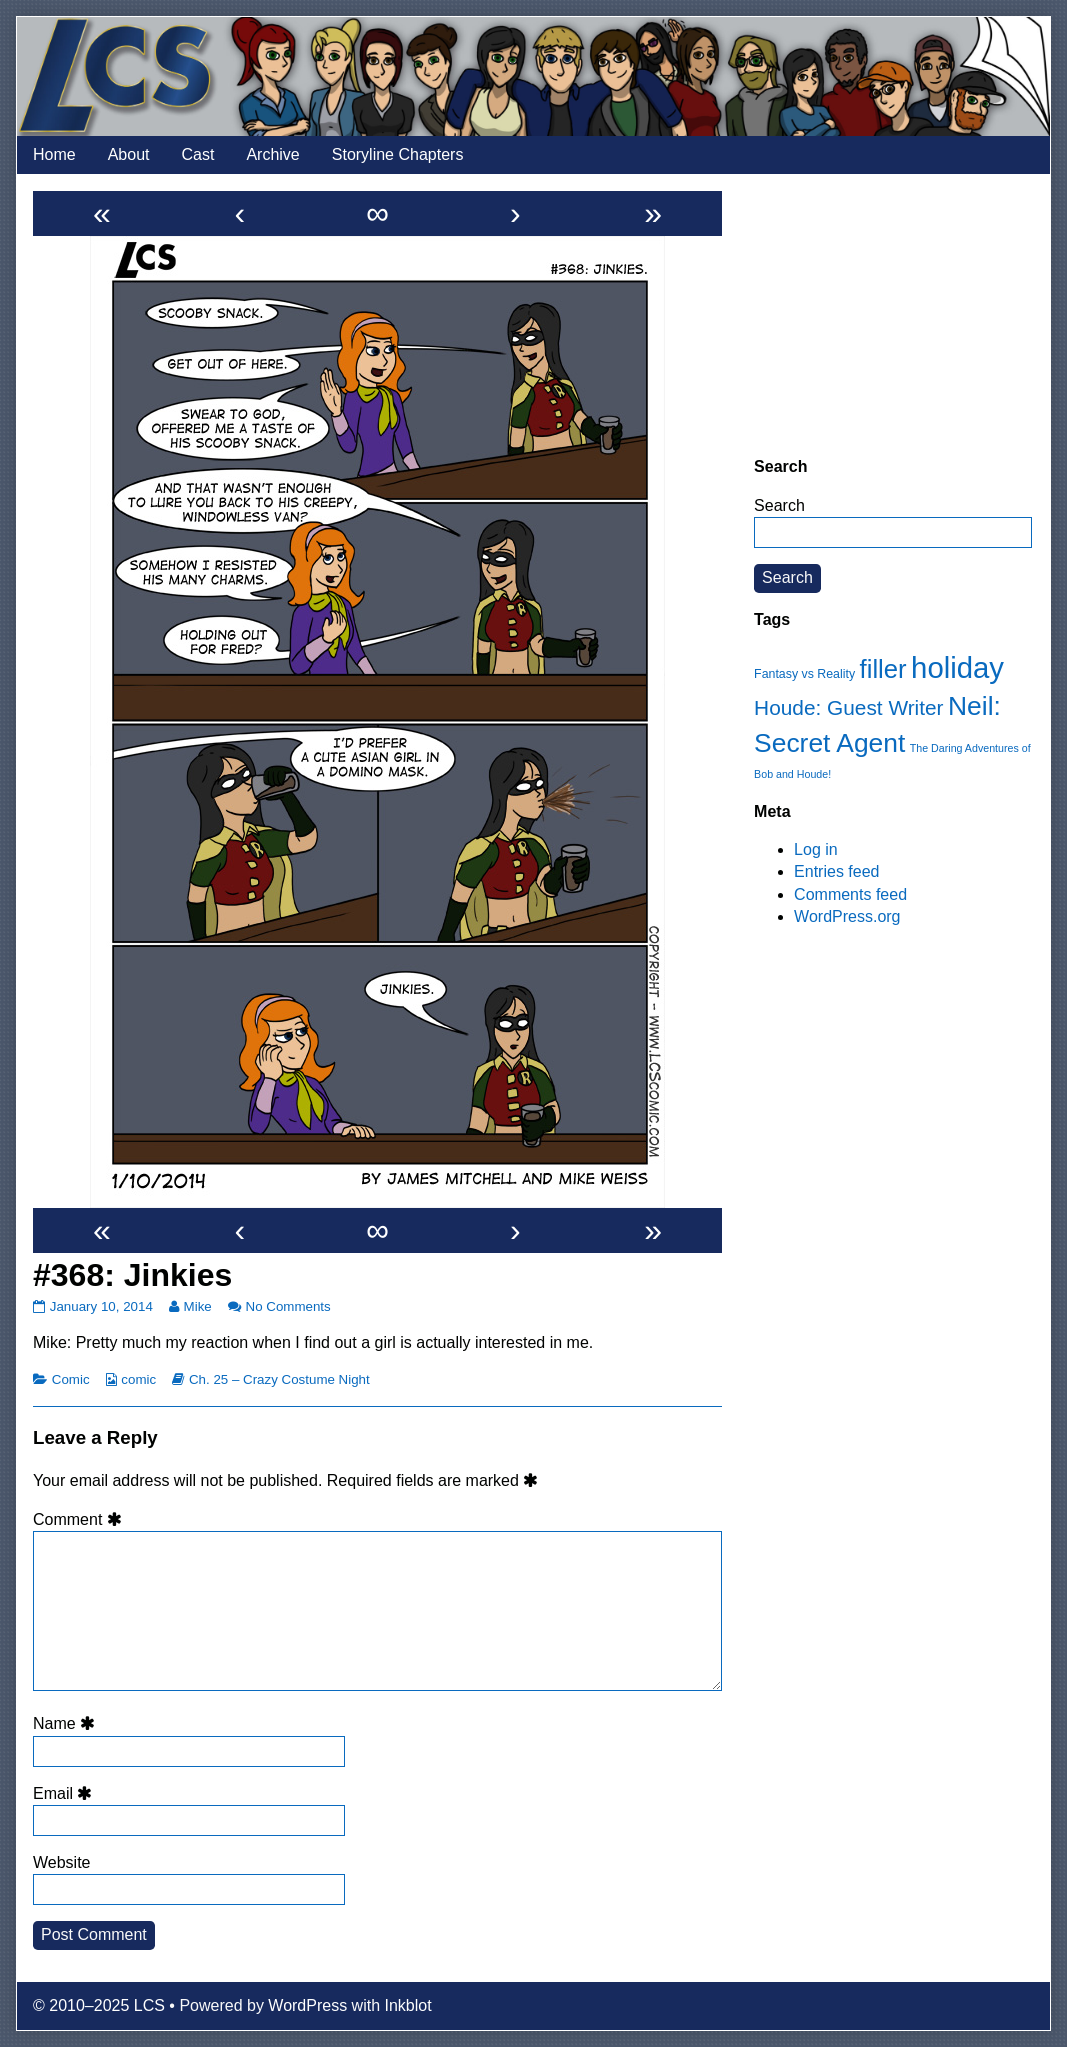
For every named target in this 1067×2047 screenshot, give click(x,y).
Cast (198, 154)
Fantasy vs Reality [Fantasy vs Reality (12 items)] (804, 674)
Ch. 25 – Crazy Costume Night (279, 1379)
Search (779, 505)
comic (138, 1379)
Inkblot (408, 2005)
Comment (80, 1519)
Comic (71, 1379)
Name (67, 1723)
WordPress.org (847, 916)
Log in (816, 849)
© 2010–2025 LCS (99, 2005)
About (129, 154)
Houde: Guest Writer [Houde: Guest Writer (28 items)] (848, 707)
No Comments (288, 1306)
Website (62, 1862)
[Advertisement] (893, 315)
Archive (272, 154)
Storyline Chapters (398, 154)
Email (66, 1793)
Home (54, 154)
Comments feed (850, 894)
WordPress (307, 2005)
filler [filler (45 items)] (883, 669)
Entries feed (836, 871)
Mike (197, 1306)
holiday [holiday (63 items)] (957, 667)
